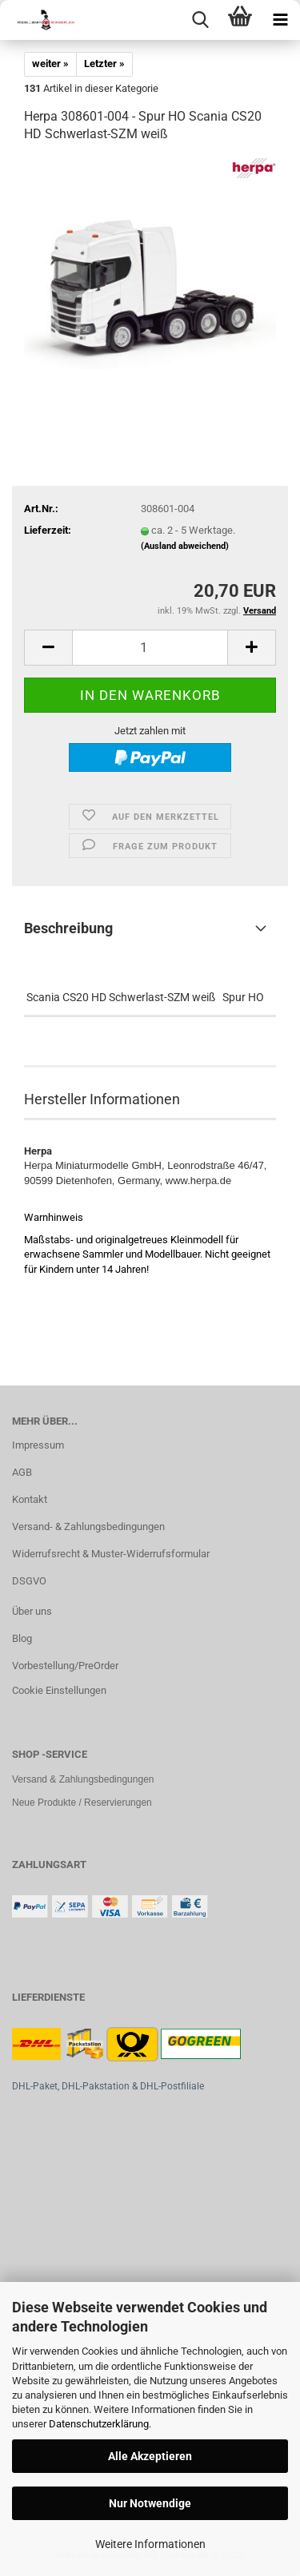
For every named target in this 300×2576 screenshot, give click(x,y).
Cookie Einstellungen (59, 1690)
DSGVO (29, 1581)
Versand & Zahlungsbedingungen (83, 1779)
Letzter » (104, 64)
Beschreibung (68, 928)
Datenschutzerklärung (99, 2424)
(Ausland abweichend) (185, 546)
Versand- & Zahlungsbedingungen (88, 1526)
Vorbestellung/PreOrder (65, 1666)
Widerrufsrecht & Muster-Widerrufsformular (111, 1554)
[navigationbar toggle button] (280, 20)
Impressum (38, 1445)
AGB (22, 1472)
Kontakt (29, 1499)
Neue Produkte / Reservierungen (82, 1802)
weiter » (50, 64)
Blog (22, 1638)
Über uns (32, 1611)
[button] (48, 648)
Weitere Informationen (150, 2544)
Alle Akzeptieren (150, 2456)
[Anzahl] (150, 648)
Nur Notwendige (150, 2503)
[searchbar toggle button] (200, 20)
